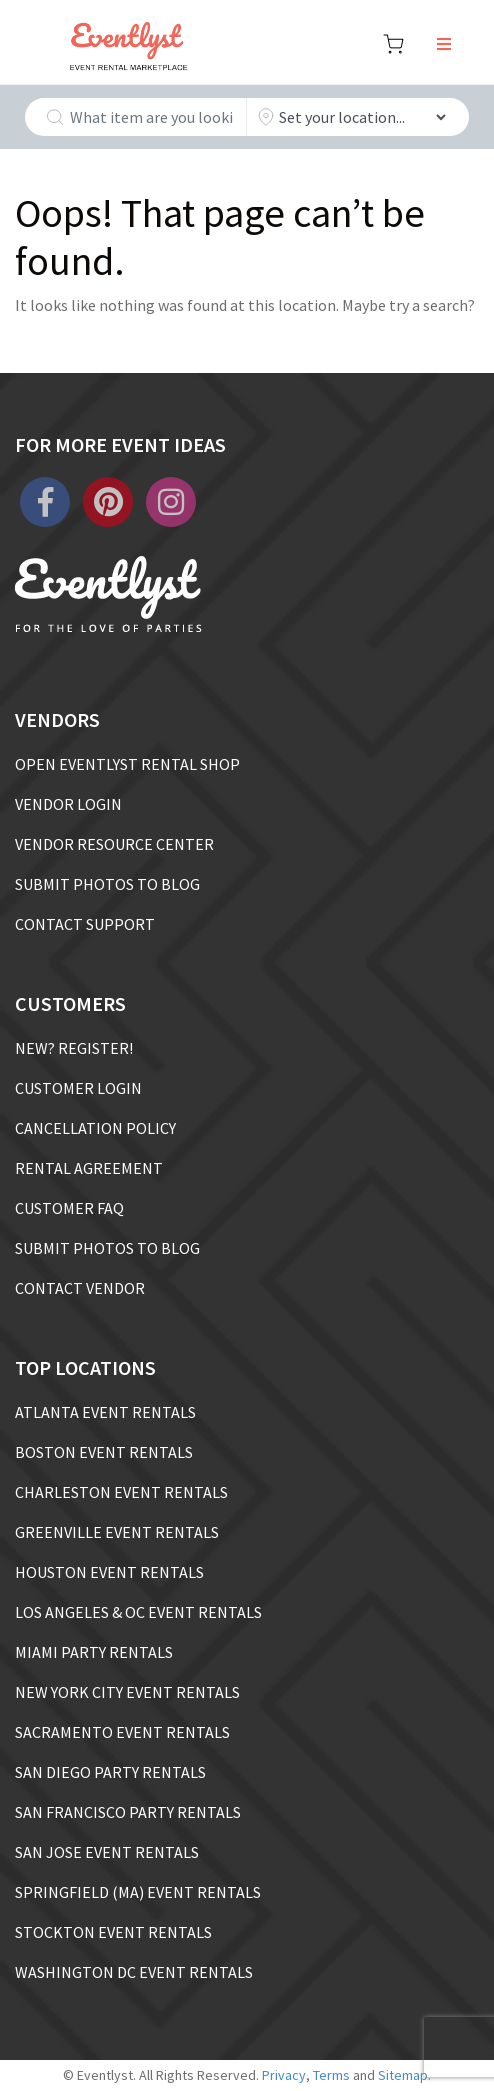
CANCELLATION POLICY (95, 1128)
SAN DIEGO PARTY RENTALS (110, 1772)
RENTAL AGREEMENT (89, 1168)
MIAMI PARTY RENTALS (94, 1652)
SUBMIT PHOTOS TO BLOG (107, 884)
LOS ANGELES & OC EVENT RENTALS (138, 1612)
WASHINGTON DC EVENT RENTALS (134, 1972)
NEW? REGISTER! (74, 1048)
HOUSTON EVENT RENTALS (109, 1572)
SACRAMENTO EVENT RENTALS (122, 1732)
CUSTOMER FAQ (69, 1208)
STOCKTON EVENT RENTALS (113, 1932)
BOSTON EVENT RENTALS (104, 1452)
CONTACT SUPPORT (85, 924)
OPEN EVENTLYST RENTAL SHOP (127, 764)
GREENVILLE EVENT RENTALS (117, 1532)
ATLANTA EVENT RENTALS (105, 1412)
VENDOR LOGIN (68, 804)
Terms (331, 2075)
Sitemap (403, 2075)
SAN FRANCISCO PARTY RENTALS (128, 1812)
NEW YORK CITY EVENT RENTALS (127, 1692)
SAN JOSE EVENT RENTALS (107, 1852)
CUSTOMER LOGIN (78, 1088)
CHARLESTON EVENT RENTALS (121, 1492)
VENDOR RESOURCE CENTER (114, 844)
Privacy (284, 2075)
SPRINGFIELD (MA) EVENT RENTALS (138, 1892)
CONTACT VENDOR (80, 1288)
